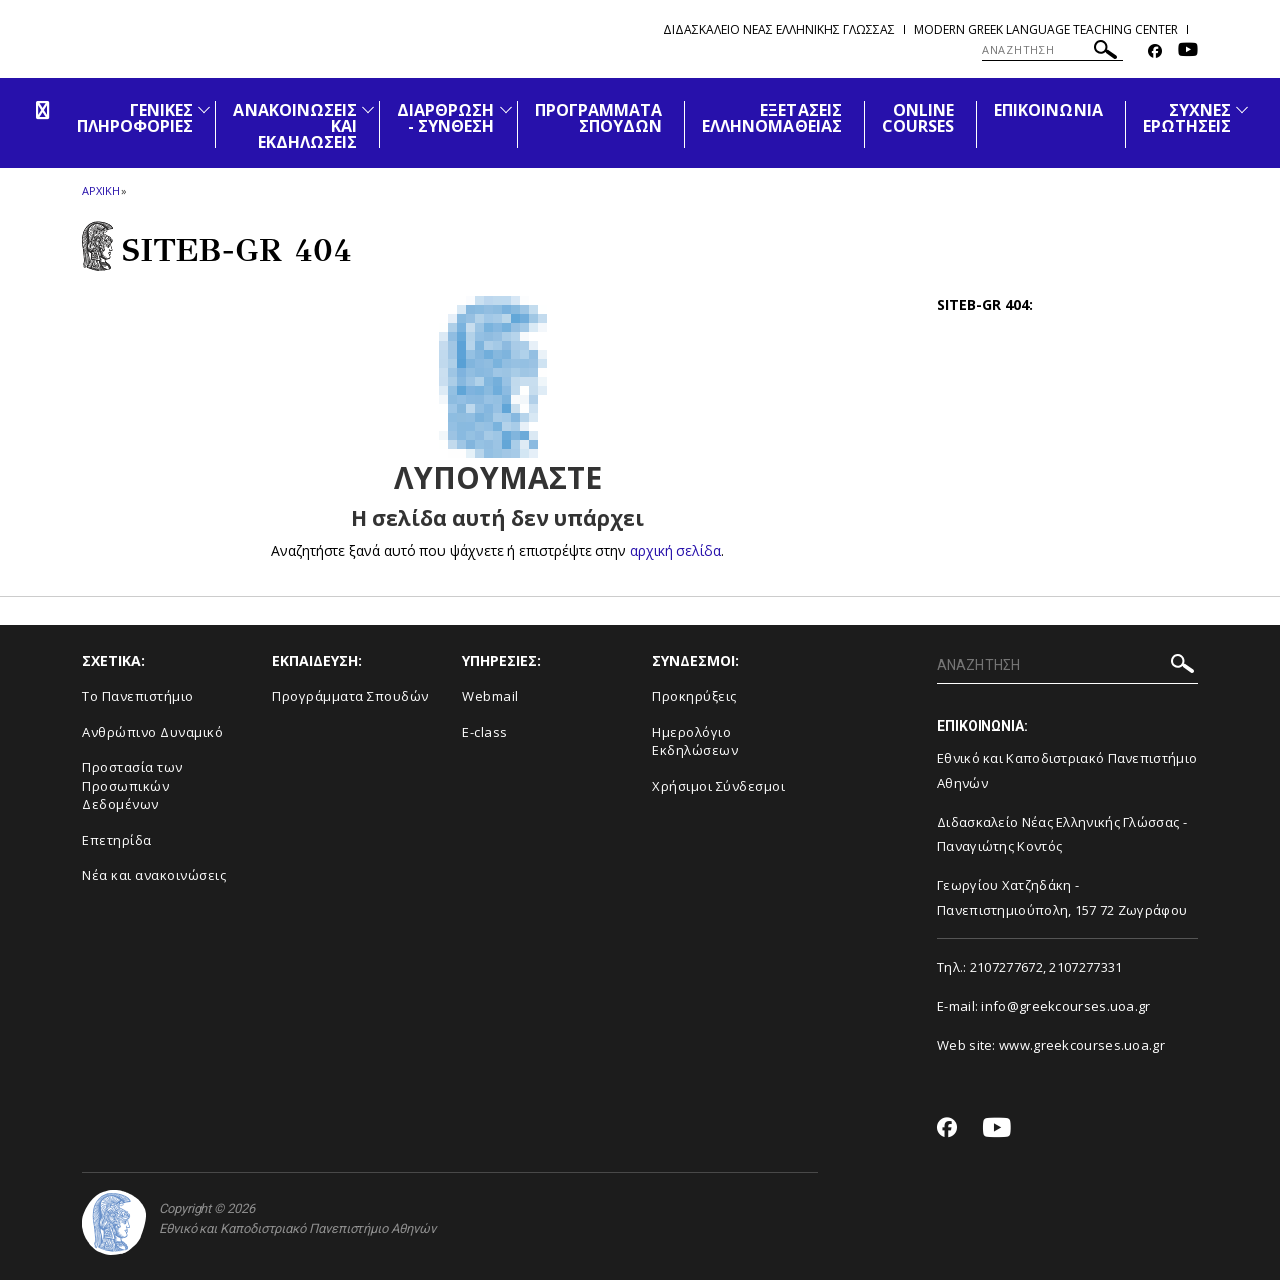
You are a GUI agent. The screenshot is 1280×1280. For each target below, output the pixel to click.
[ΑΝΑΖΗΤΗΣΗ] (1052, 50)
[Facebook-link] (1155, 51)
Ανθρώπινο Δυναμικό (152, 732)
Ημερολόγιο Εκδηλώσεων (695, 741)
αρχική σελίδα (675, 550)
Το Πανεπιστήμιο (138, 696)
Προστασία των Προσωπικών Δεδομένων (132, 785)
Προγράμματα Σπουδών (350, 696)
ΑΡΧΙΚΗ (100, 190)
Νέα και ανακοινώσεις (154, 875)
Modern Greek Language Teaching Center (1046, 29)
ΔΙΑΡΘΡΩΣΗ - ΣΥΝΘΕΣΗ (445, 118)
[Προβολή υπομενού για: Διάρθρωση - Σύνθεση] (506, 109)
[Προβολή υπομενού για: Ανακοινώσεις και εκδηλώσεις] (368, 109)
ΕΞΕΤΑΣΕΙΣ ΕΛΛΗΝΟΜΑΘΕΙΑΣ (772, 118)
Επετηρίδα (117, 840)
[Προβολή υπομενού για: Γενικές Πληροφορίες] (204, 109)
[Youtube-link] (1188, 51)
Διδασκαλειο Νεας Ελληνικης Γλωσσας (779, 29)
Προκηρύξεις (694, 696)
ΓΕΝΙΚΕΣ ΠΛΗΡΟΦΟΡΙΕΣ (135, 118)
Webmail (490, 696)
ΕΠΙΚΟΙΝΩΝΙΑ (1048, 110)
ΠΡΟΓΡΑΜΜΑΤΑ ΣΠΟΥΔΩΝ (599, 118)
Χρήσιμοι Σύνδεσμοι (718, 786)
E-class (485, 732)
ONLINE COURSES (918, 118)
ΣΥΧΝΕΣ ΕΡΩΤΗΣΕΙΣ (1187, 118)
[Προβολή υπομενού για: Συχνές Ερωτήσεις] (1242, 109)
